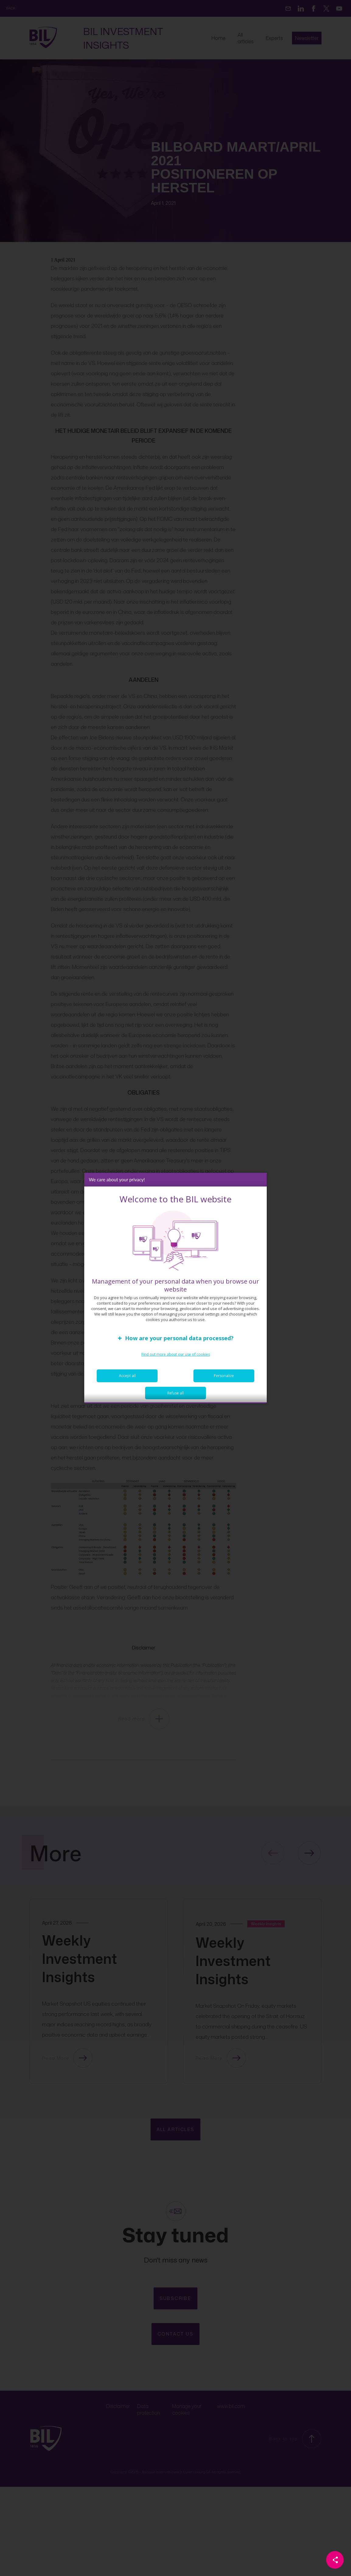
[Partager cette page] (335, 2560)
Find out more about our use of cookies (175, 1356)
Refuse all (175, 1394)
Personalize (224, 1377)
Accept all (127, 1377)
